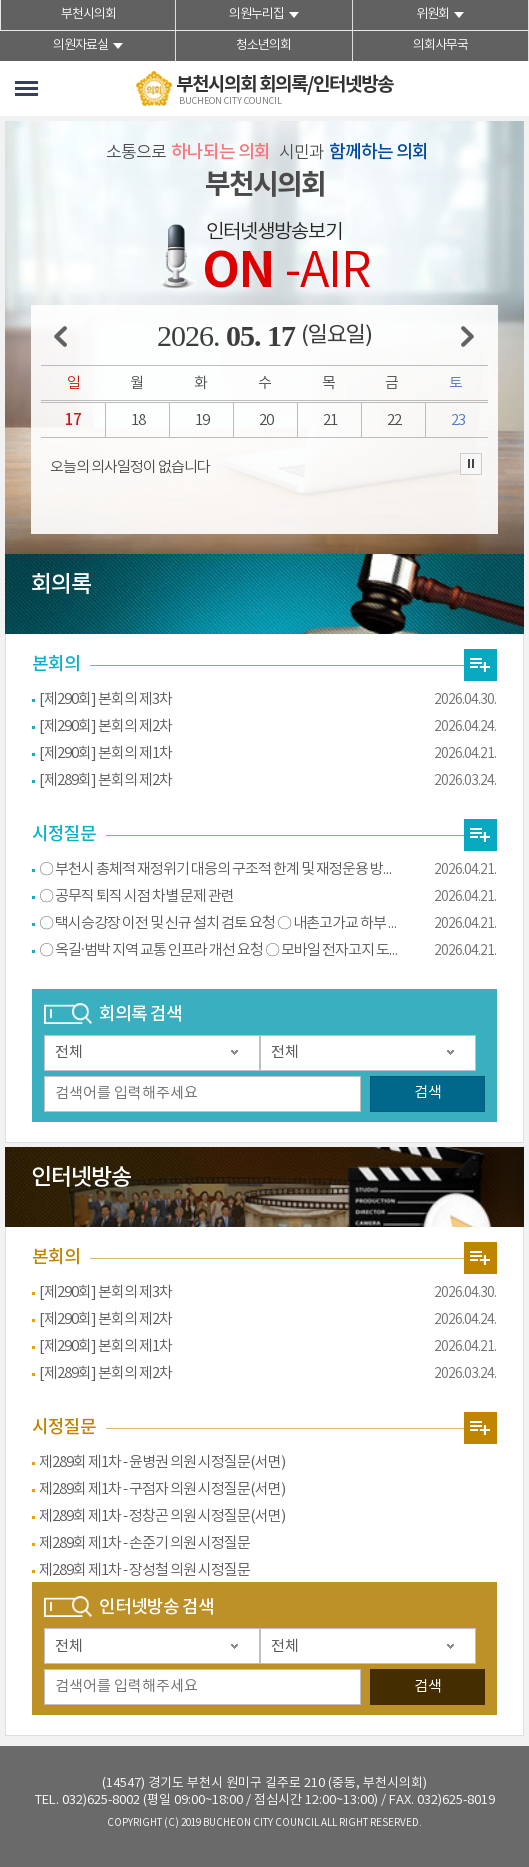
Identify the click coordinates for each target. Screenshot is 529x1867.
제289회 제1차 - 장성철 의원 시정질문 (144, 1570)
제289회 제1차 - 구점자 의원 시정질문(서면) (162, 1489)
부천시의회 (88, 14)
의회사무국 (440, 45)
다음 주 (467, 336)
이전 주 (60, 336)
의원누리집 (256, 14)
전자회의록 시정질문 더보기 (480, 835)
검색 (428, 1092)
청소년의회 (263, 45)
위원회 (432, 14)
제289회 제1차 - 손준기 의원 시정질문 (144, 1543)
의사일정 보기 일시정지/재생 (471, 464)
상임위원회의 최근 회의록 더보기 (480, 665)
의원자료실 (80, 45)
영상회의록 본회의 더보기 (480, 1258)
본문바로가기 (0, 0)
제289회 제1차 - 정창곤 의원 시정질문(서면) (162, 1516)
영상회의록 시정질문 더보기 (480, 1428)
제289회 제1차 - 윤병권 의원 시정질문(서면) (162, 1462)
